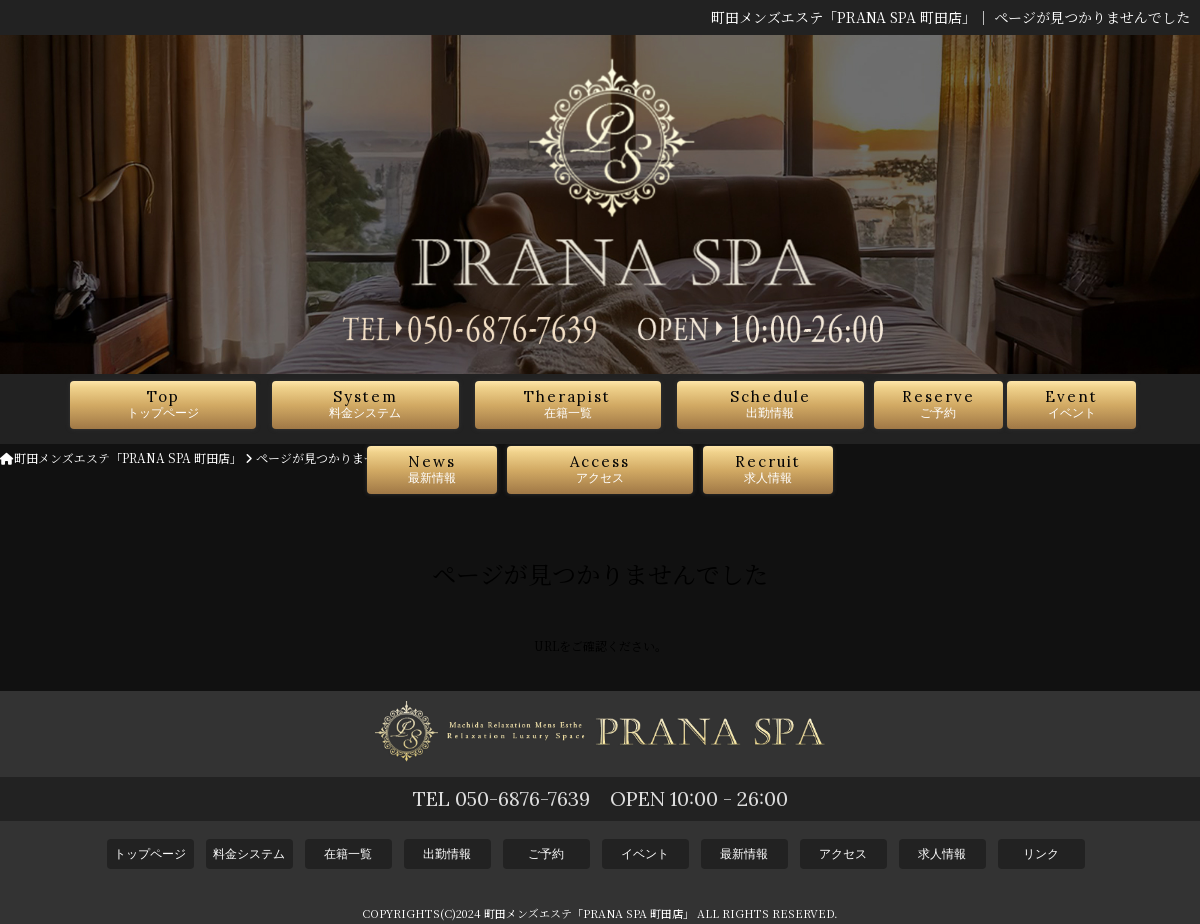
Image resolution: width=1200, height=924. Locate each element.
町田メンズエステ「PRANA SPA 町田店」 (121, 457)
